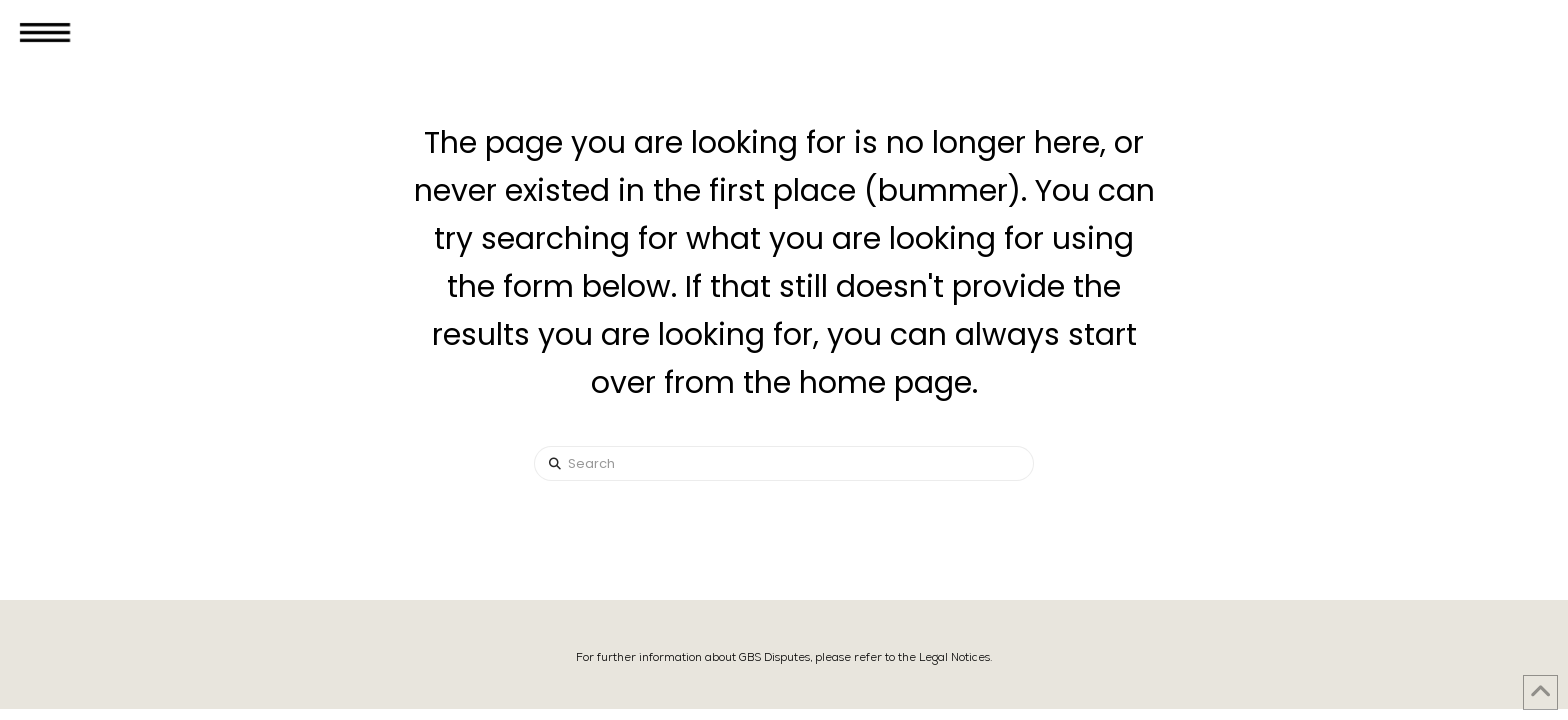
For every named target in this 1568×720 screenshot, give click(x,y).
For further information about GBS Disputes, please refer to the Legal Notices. (784, 657)
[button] (45, 32)
